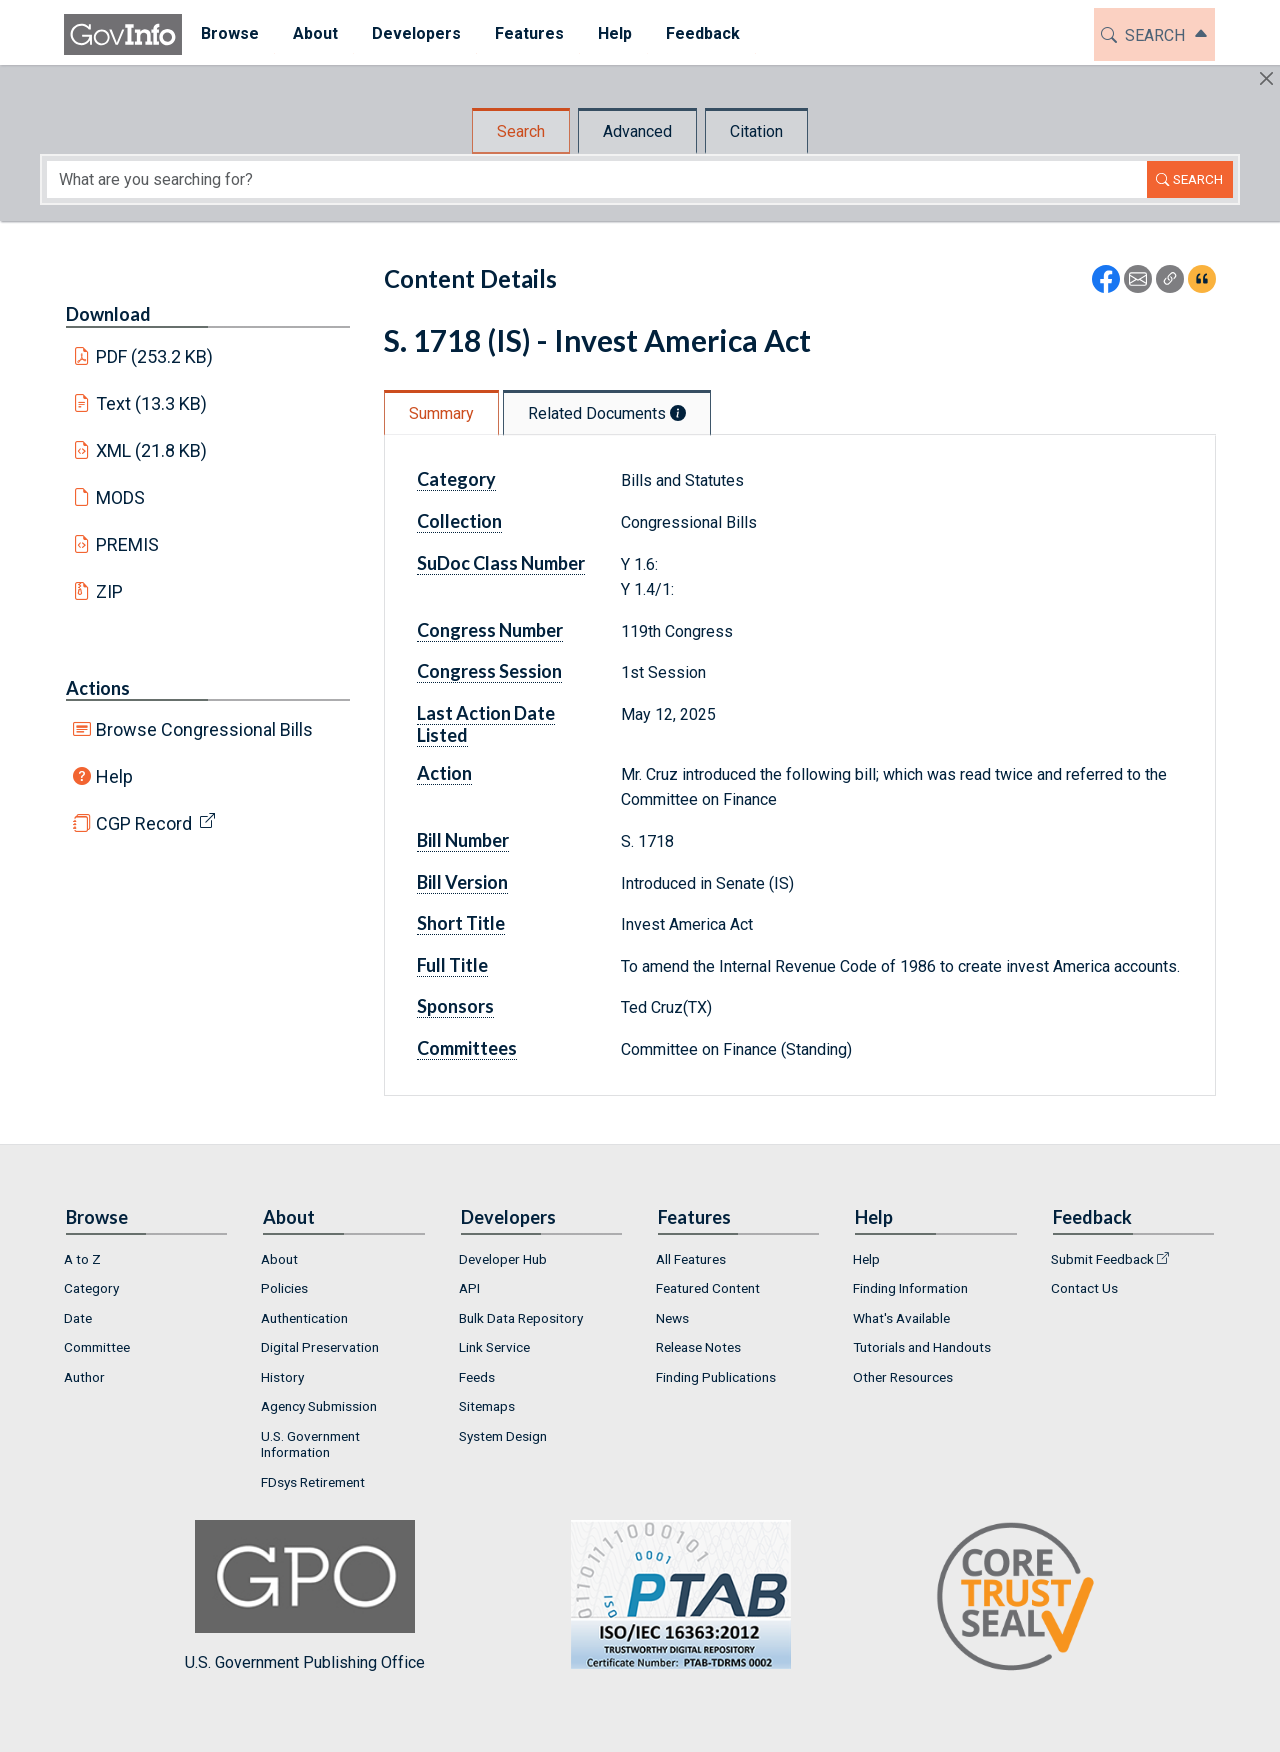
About (279, 1259)
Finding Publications (716, 1377)
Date (78, 1318)
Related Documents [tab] (607, 413)
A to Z (82, 1259)
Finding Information (910, 1288)
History (282, 1377)
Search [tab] (521, 131)
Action (444, 773)
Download (108, 314)
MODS (120, 497)
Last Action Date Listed (486, 724)
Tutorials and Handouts (922, 1347)
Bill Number (463, 840)
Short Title (461, 923)
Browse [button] (228, 33)
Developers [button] (414, 33)
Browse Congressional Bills (204, 729)
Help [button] (613, 33)
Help (114, 776)
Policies (284, 1288)
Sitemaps (487, 1406)
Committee (97, 1347)
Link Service (494, 1347)
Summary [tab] (441, 413)
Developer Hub (503, 1259)
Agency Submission (319, 1406)
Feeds (477, 1377)
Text (152, 403)
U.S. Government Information (310, 1444)
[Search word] (597, 179)
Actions (98, 688)
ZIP (109, 591)
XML (152, 450)
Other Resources (903, 1377)
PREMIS (127, 544)
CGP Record (144, 823)
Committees (467, 1048)
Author (84, 1377)
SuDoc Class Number (501, 563)
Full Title (452, 965)
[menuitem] (228, 34)
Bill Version (462, 882)
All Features (691, 1259)
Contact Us (1084, 1288)
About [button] (313, 33)
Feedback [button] (701, 33)
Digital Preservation (320, 1347)
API (469, 1288)
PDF (155, 356)
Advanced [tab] (637, 131)
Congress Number (490, 630)
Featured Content (708, 1288)
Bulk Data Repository (521, 1318)
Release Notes (698, 1347)
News (672, 1318)
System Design (503, 1436)
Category (456, 479)
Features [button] (527, 33)
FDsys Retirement (313, 1482)
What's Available (901, 1318)
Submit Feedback (1102, 1259)
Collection (459, 521)
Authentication (304, 1318)
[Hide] (1266, 78)
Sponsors (455, 1006)
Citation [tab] (756, 131)
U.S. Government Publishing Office (671, 1595)
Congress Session (489, 671)
